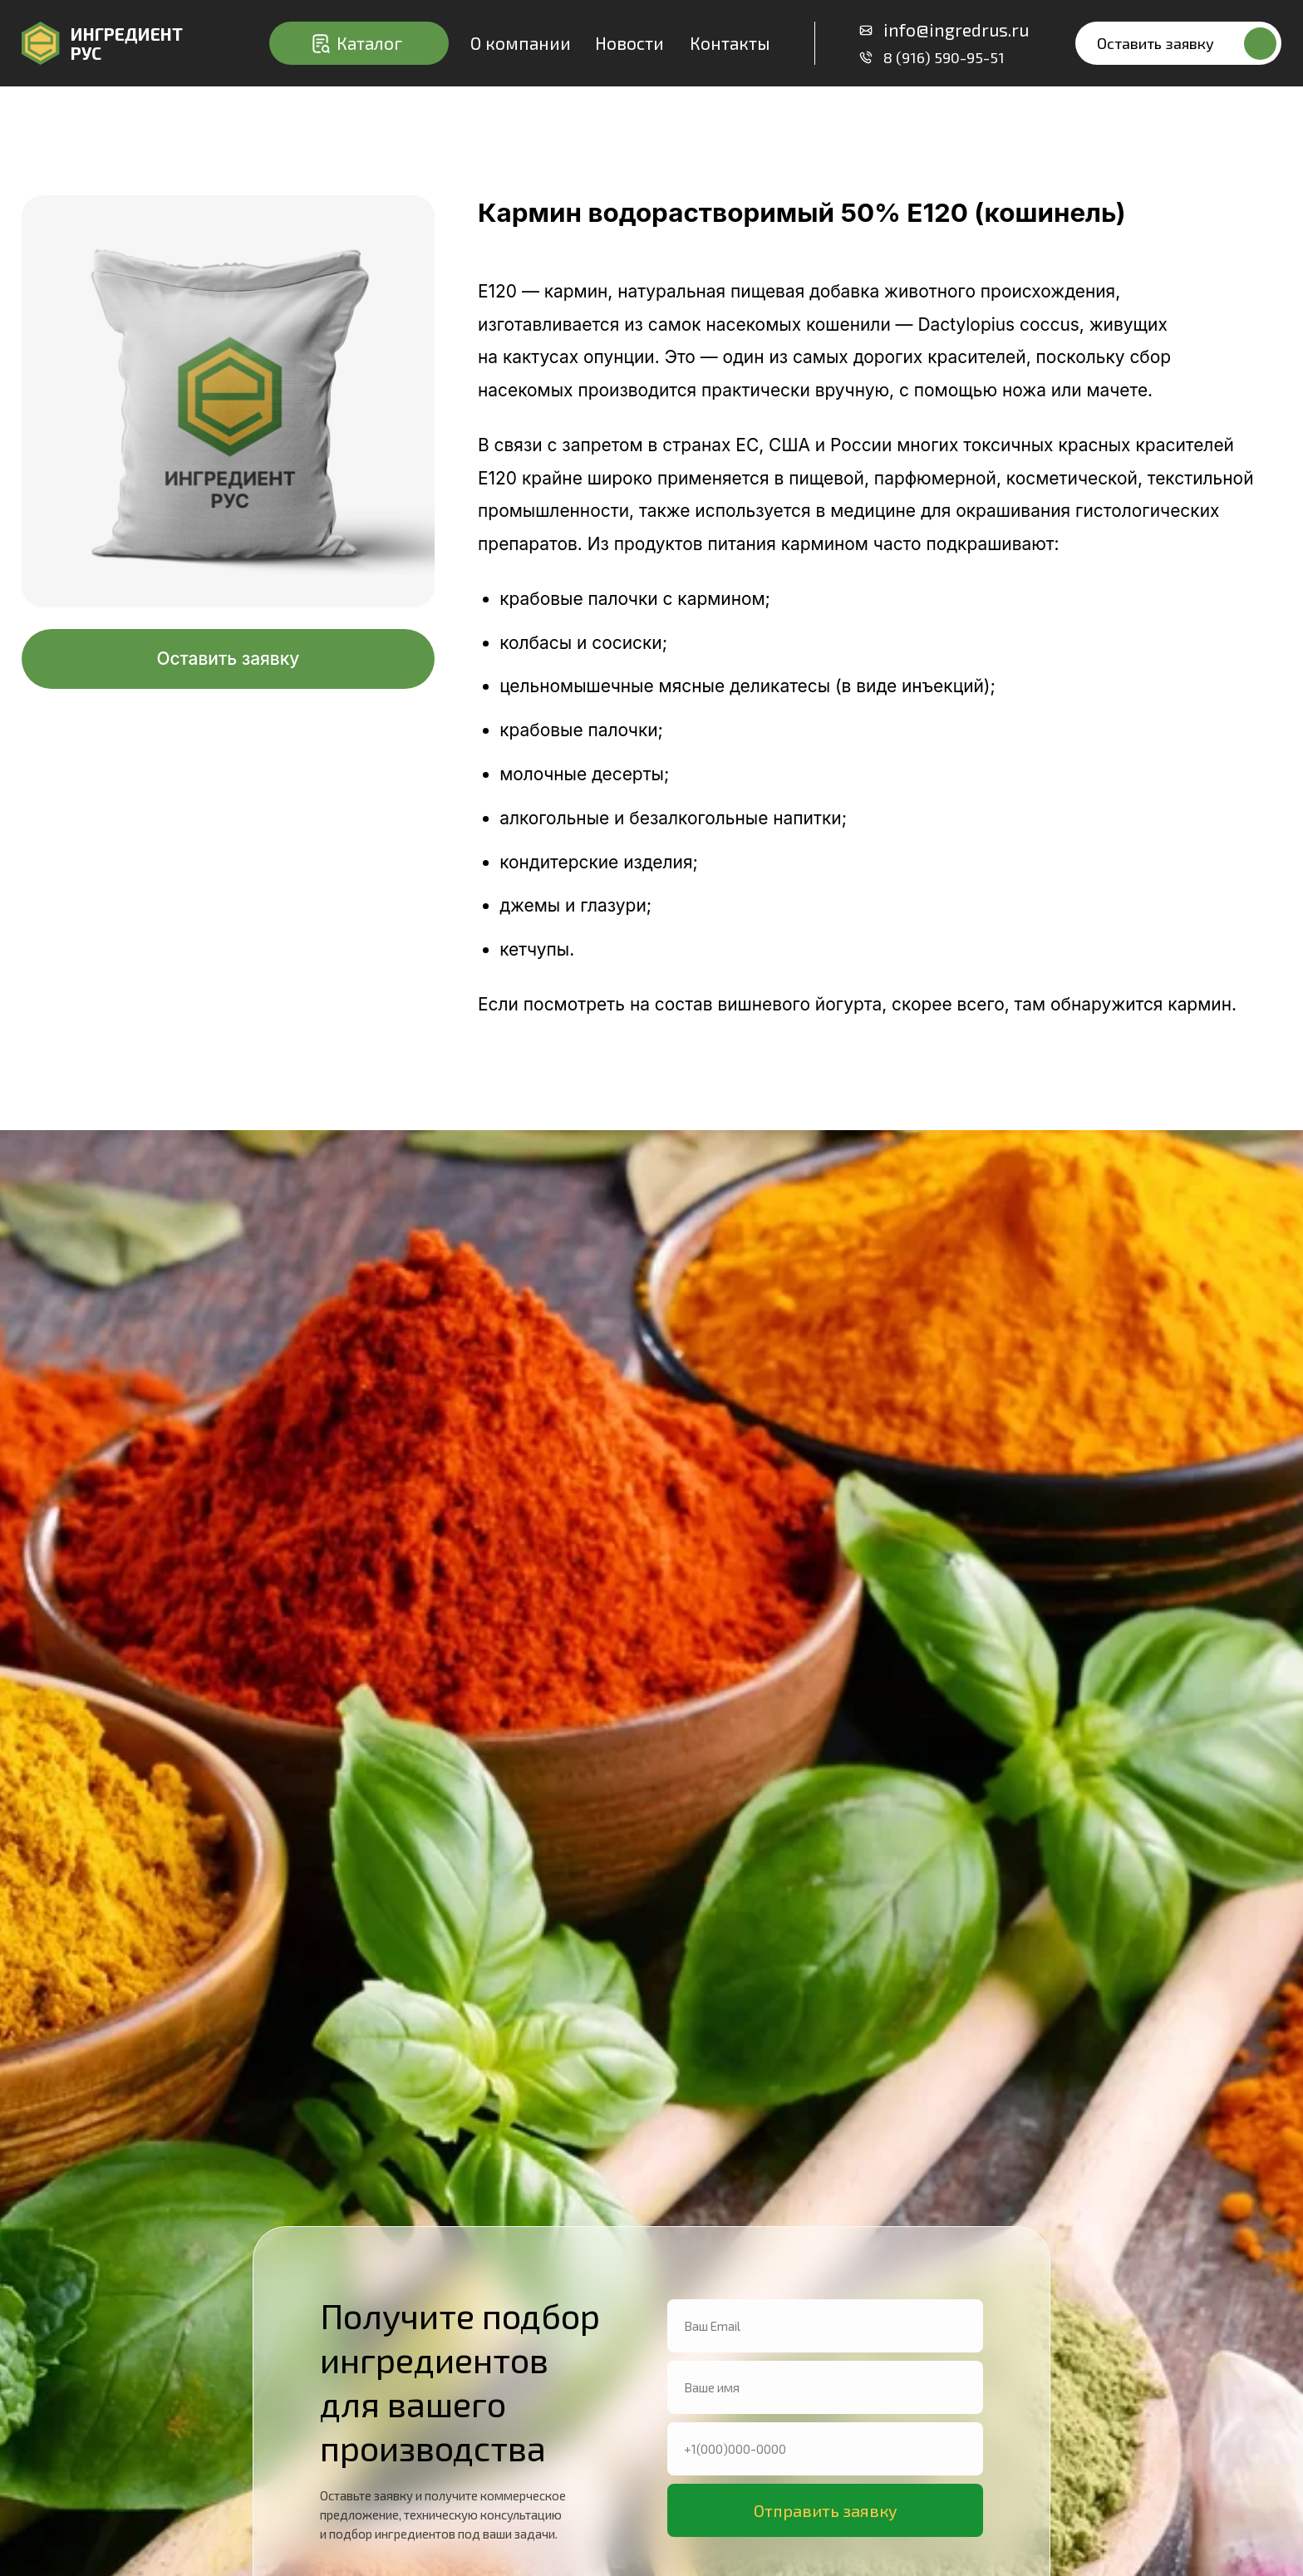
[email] (825, 2325)
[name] (825, 2387)
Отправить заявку (825, 2510)
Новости (629, 42)
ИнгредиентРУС (127, 43)
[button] (1178, 43)
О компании (520, 42)
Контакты (730, 42)
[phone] (825, 2448)
